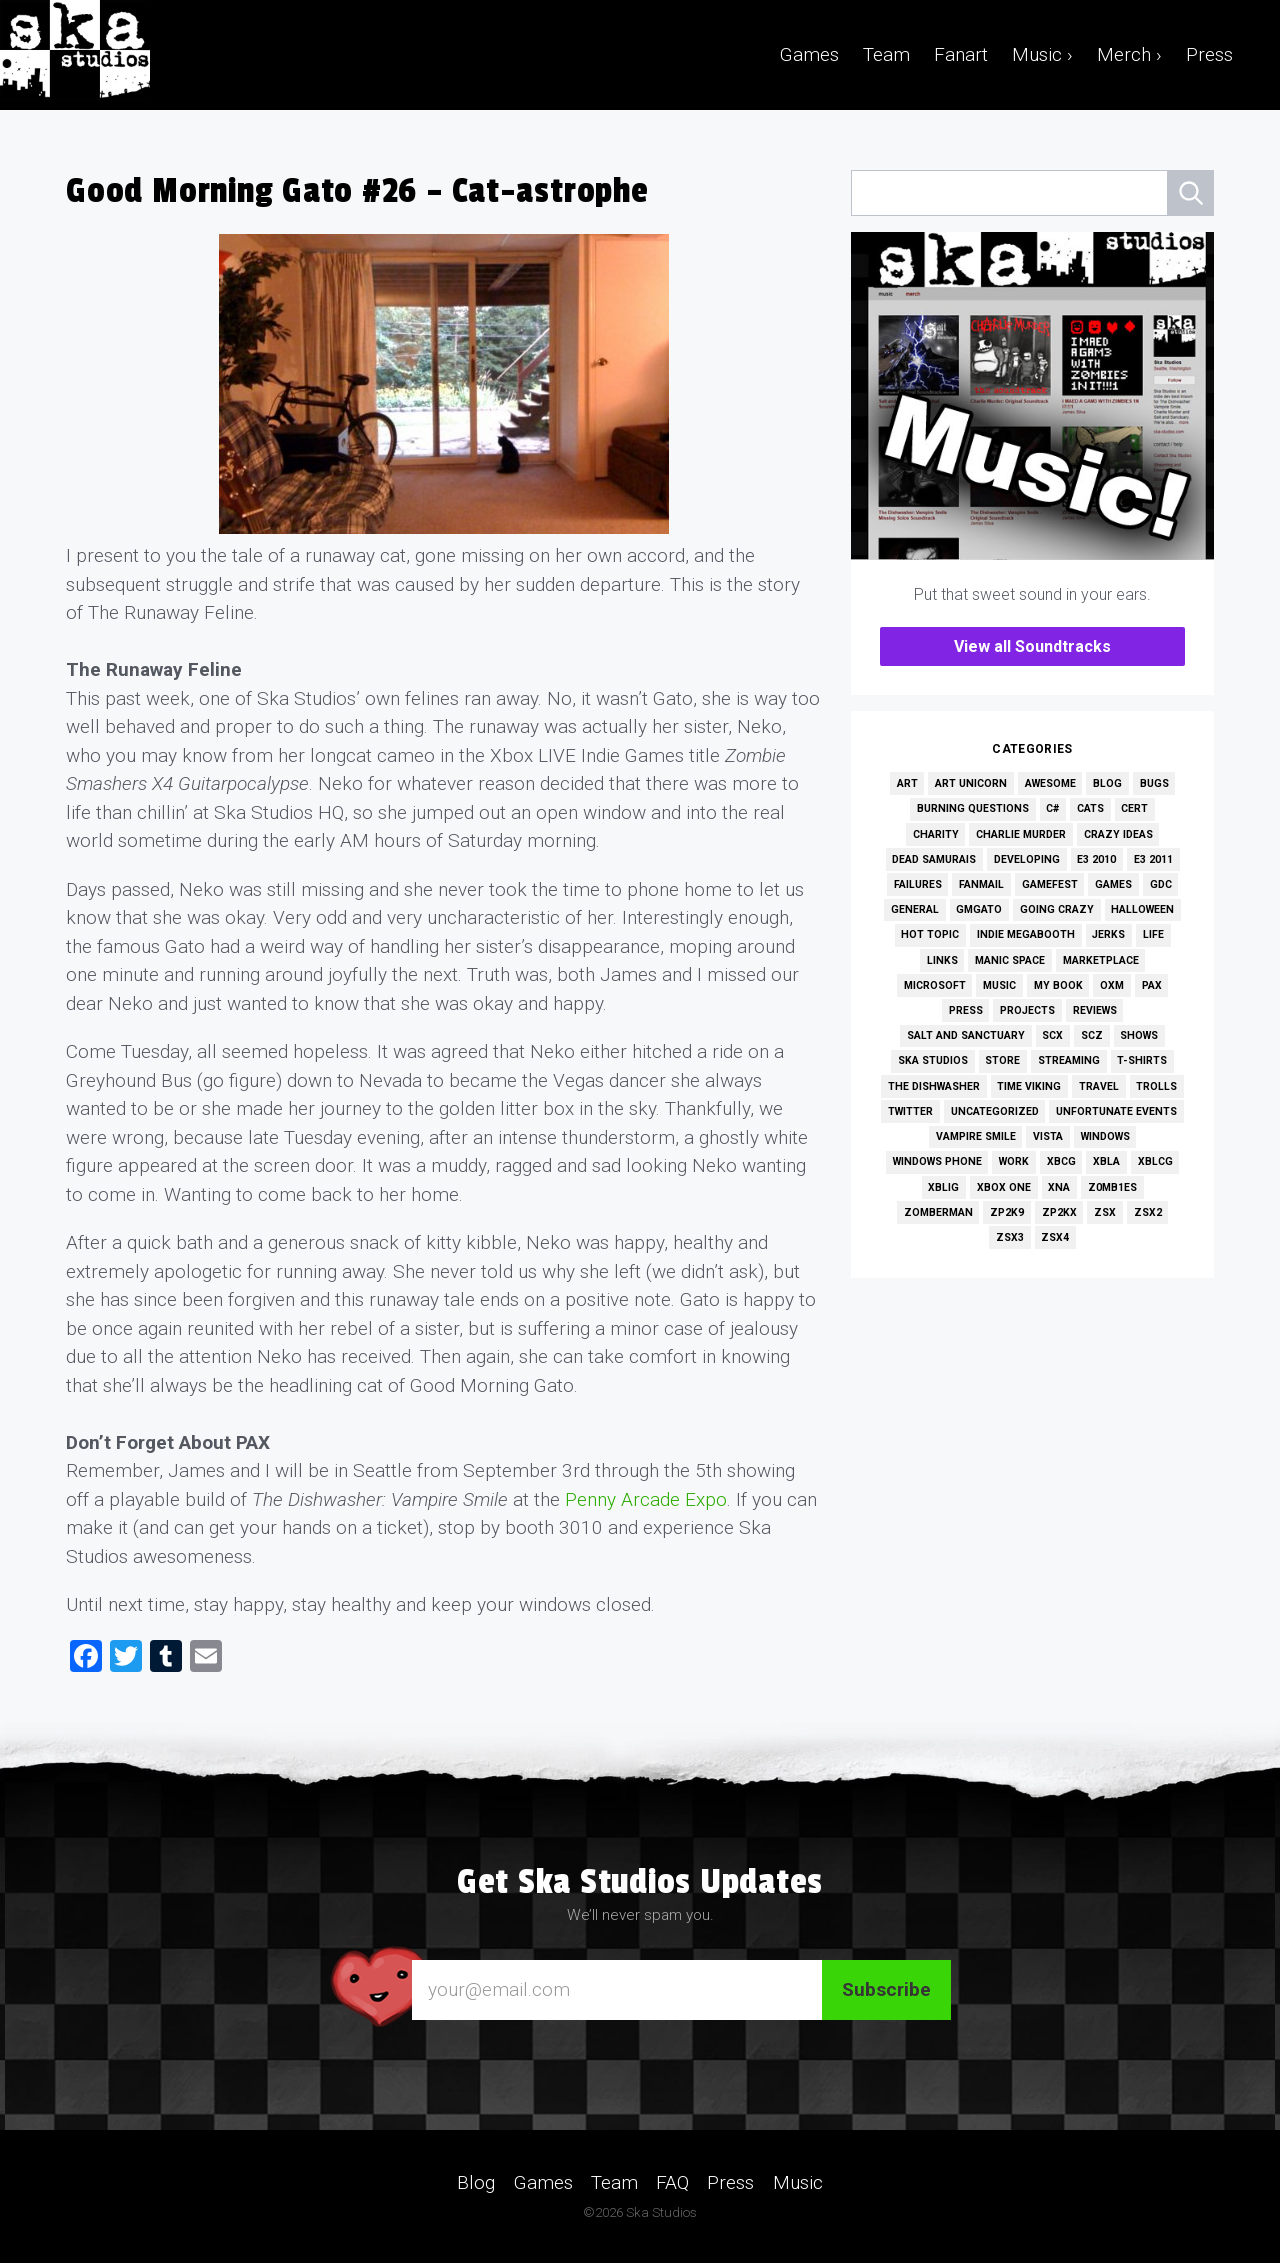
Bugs (1154, 783)
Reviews (1095, 1010)
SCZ (1092, 1035)
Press (1209, 54)
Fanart (961, 54)
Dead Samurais (934, 859)
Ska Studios (933, 1060)
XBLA (1106, 1161)
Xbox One (1004, 1187)
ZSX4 (1055, 1237)
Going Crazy (1057, 909)
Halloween (1142, 909)
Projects (1027, 1010)
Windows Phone (937, 1161)
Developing (1027, 859)
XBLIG (943, 1187)
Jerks (1108, 934)
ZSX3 (1010, 1237)
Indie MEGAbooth (1026, 934)
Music (999, 985)
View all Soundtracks (1032, 646)
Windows (1105, 1136)
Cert (1134, 808)
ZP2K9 (1007, 1212)
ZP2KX (1059, 1212)
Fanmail (981, 884)
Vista (1048, 1136)
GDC (1161, 884)
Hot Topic (930, 934)
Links (942, 960)
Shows (1139, 1035)
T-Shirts (1142, 1060)
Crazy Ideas (1118, 834)
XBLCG (1155, 1161)
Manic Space (1010, 960)
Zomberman (938, 1212)
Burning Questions (973, 808)
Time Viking (1029, 1086)
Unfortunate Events (1116, 1111)
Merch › (1129, 54)
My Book (1058, 985)
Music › (1042, 54)
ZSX (1105, 1212)
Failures (918, 884)
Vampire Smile (976, 1136)
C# (1052, 808)
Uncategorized (995, 1111)
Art (907, 783)
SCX (1052, 1035)
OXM (1112, 985)
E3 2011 (1153, 859)
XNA (1059, 1187)
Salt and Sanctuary (966, 1035)
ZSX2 (1148, 1212)
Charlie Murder (1021, 834)
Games (809, 54)
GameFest (1050, 884)
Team (886, 54)
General (915, 909)
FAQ (672, 2181)
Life (1153, 934)
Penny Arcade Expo (646, 1499)
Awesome (1050, 783)
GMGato (979, 909)
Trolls (1156, 1086)
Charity (936, 834)
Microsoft (935, 985)
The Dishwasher (934, 1086)
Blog (1107, 783)
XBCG (1061, 1161)
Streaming (1069, 1060)
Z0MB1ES (1112, 1187)
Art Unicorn (971, 783)
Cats (1090, 808)
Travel (1099, 1086)
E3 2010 (1096, 859)
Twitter (910, 1111)
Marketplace (1101, 960)
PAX (1152, 985)
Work (1014, 1161)
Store (1002, 1060)
